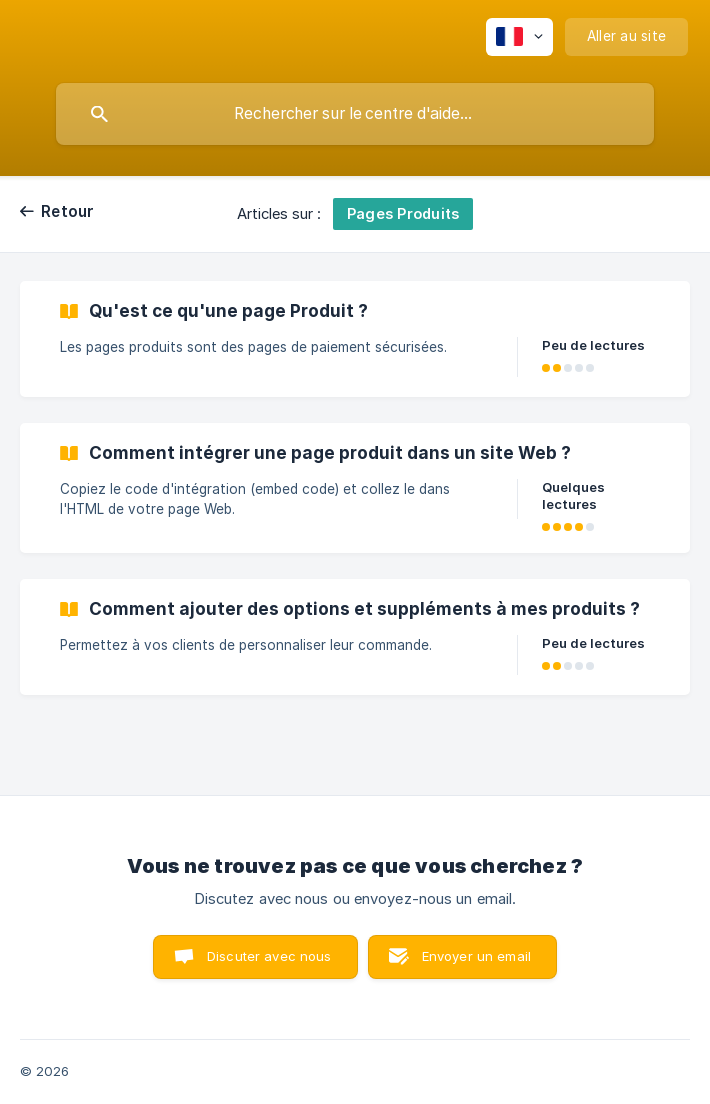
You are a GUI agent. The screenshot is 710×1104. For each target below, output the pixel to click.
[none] (519, 37)
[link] (355, 339)
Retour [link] (68, 211)
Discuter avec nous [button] (269, 956)
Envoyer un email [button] (476, 956)
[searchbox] (355, 114)
